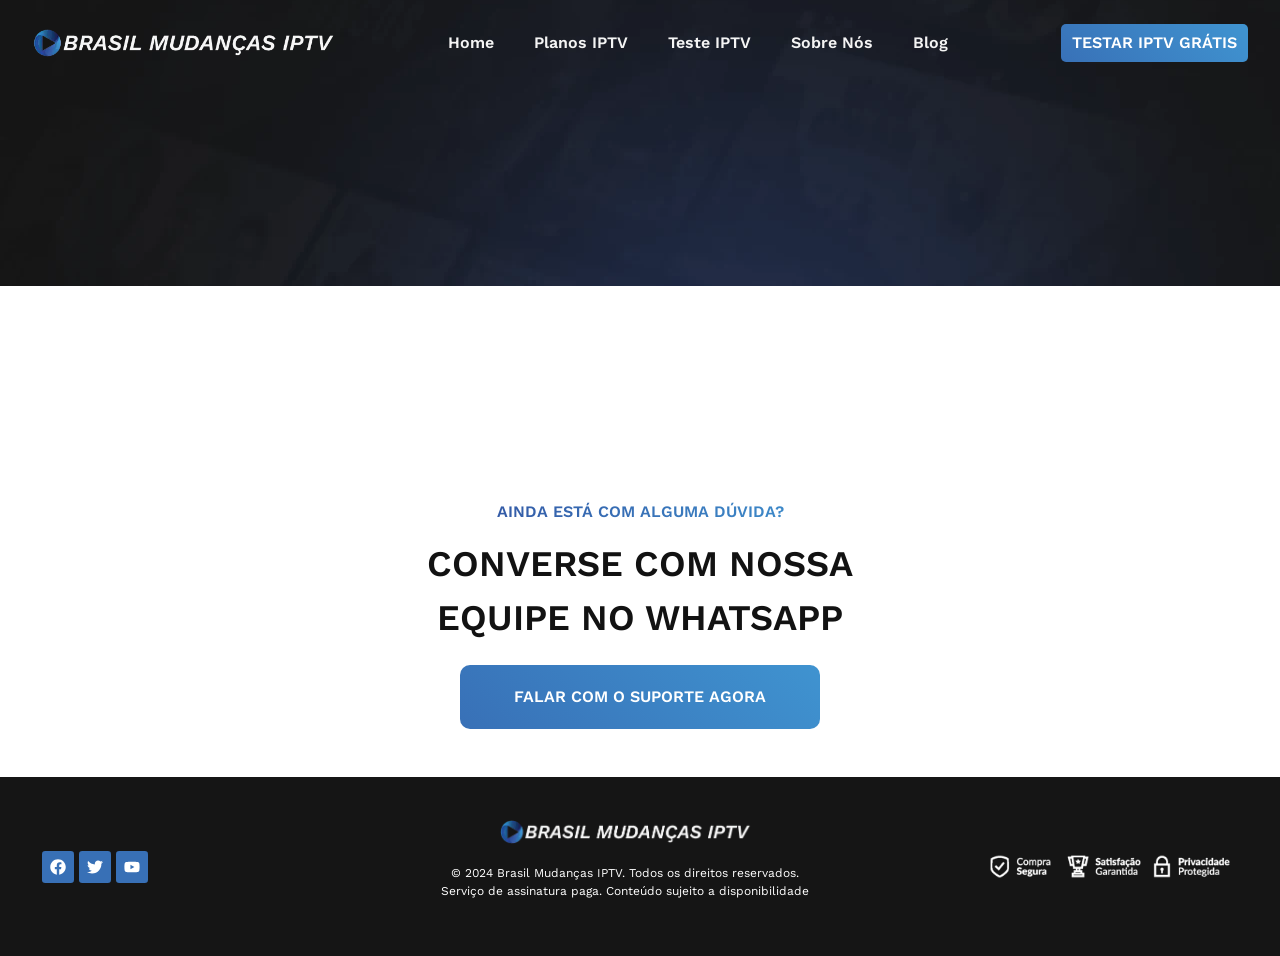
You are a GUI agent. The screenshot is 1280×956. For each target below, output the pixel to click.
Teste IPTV (709, 42)
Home (471, 42)
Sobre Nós (832, 42)
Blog (930, 42)
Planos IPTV (581, 42)
